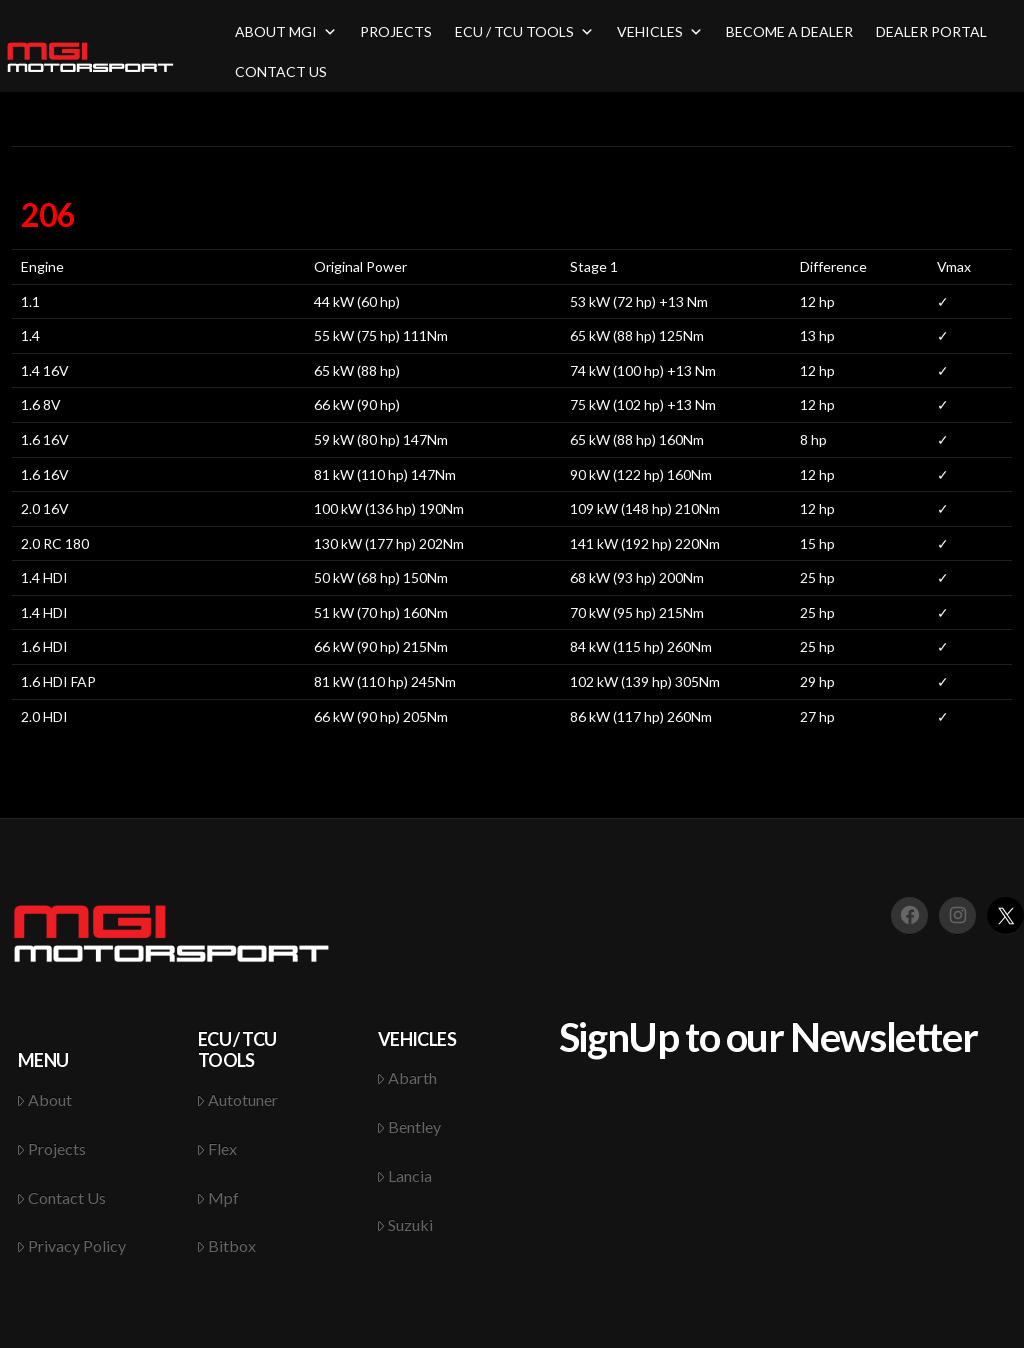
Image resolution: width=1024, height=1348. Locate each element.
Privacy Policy (71, 1245)
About (44, 1099)
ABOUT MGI (286, 31)
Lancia (404, 1175)
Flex (217, 1148)
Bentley (409, 1126)
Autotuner (237, 1099)
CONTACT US (281, 71)
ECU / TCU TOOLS (524, 31)
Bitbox (226, 1245)
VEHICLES (660, 31)
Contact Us (61, 1197)
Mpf (218, 1197)
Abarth (407, 1077)
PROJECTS (396, 31)
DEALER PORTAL (931, 31)
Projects (51, 1148)
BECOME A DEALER (789, 31)
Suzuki (405, 1224)
